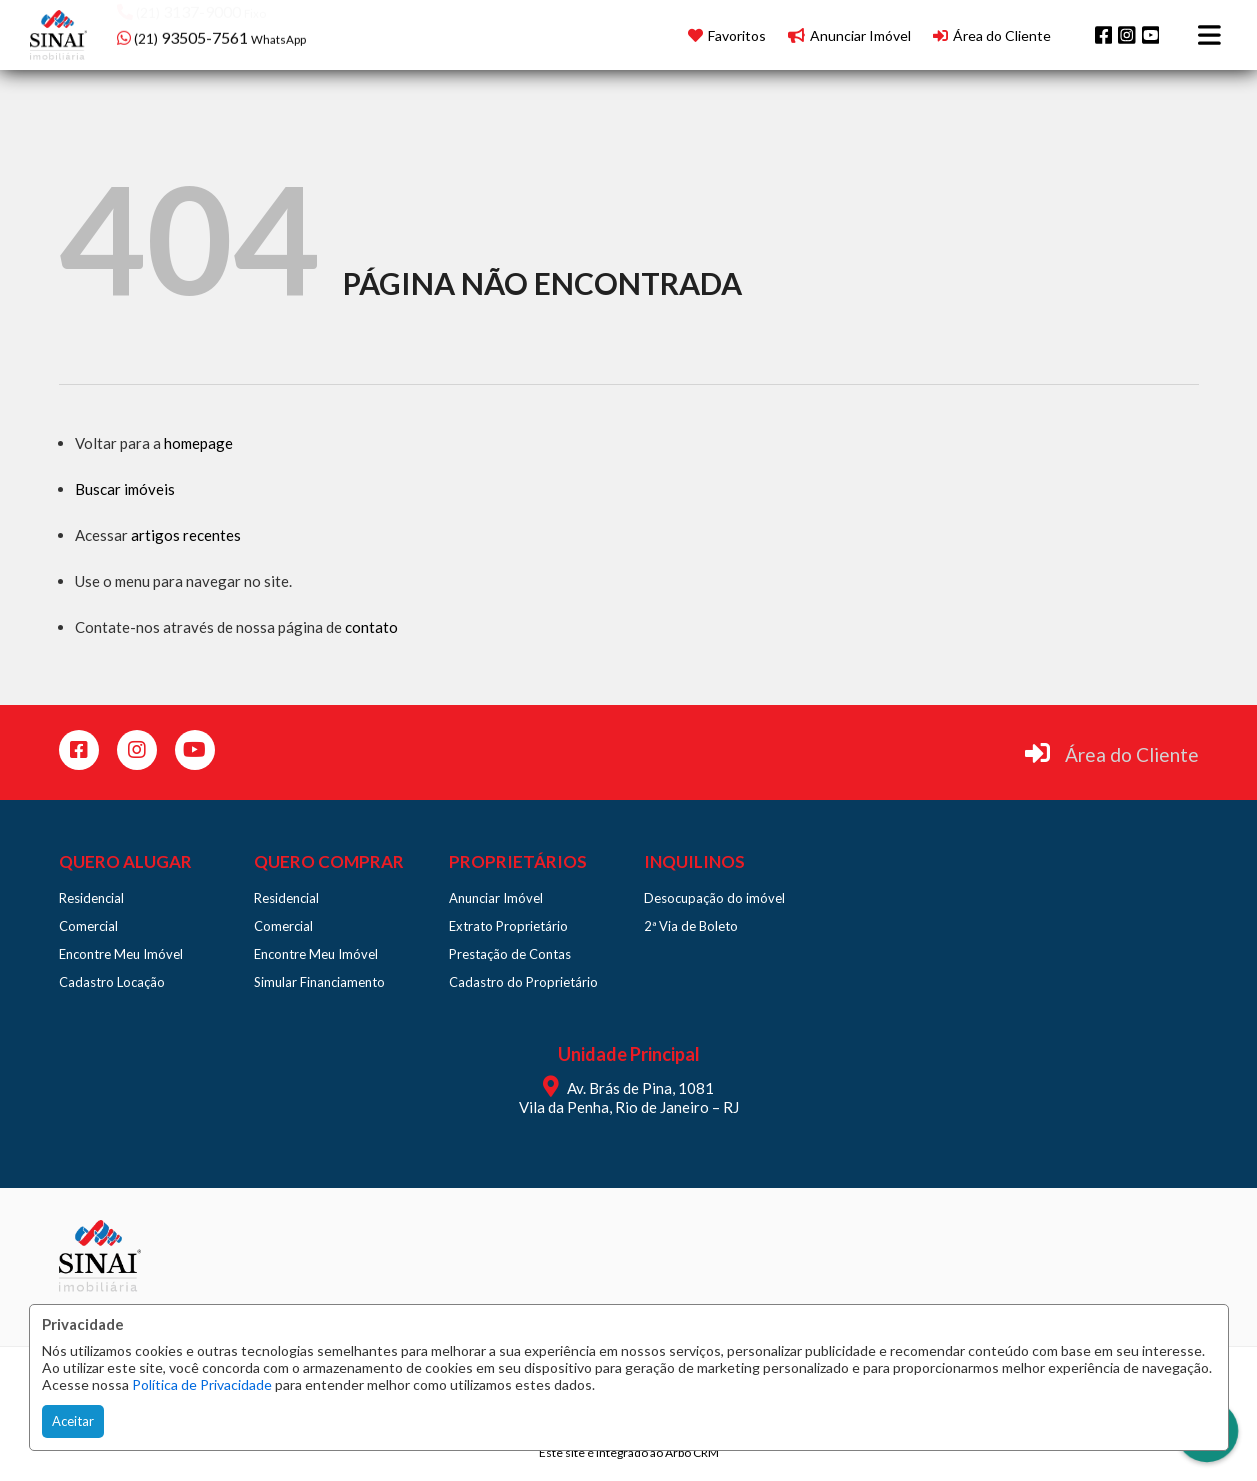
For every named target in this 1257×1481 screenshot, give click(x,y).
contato (371, 627)
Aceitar (73, 1421)
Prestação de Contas (510, 954)
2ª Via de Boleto (691, 926)
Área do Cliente (1132, 754)
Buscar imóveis (125, 489)
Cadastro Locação (112, 982)
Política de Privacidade (202, 1384)
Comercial (88, 926)
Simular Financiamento (319, 982)
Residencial (91, 898)
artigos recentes (186, 535)
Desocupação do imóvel (714, 898)
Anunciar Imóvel (496, 898)
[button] (244, 32)
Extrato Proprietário (508, 926)
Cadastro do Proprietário (523, 982)
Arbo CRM (692, 1452)
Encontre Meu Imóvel (121, 954)
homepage (198, 443)
